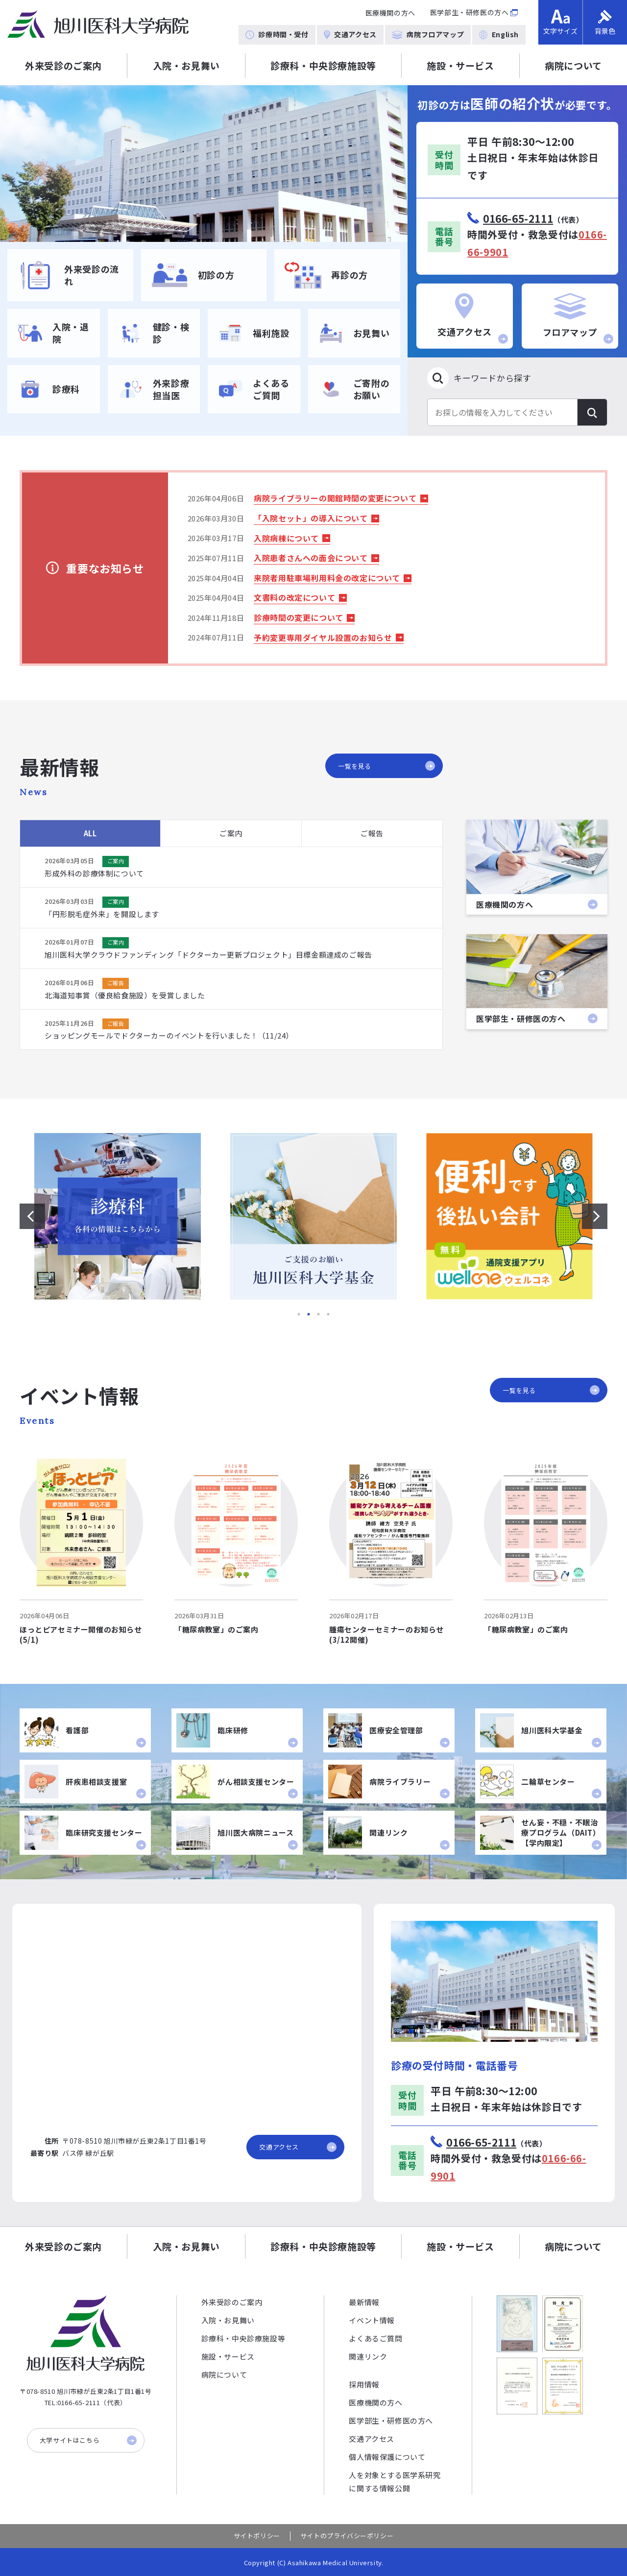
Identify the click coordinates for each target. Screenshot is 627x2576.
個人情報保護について (387, 2457)
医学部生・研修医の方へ (469, 12)
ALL (90, 833)
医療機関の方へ (390, 13)
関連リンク (368, 2356)
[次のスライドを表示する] (594, 1216)
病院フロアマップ (428, 34)
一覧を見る (386, 766)
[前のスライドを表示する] (32, 1216)
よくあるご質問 (375, 2338)
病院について (224, 2374)
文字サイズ (560, 23)
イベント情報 (372, 2320)
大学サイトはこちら (88, 2440)
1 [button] (299, 1314)
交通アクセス (350, 34)
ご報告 (372, 833)
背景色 (605, 23)
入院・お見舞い (186, 65)
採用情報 (364, 2384)
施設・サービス (460, 65)
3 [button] (318, 1314)
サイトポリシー (257, 2535)
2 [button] (309, 1314)
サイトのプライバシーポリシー (346, 2535)
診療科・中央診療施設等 (323, 65)
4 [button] (328, 1314)
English (499, 34)
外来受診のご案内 (63, 65)
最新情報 (364, 2302)
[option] (204, 163)
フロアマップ (578, 318)
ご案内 (230, 833)
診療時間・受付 (277, 34)
